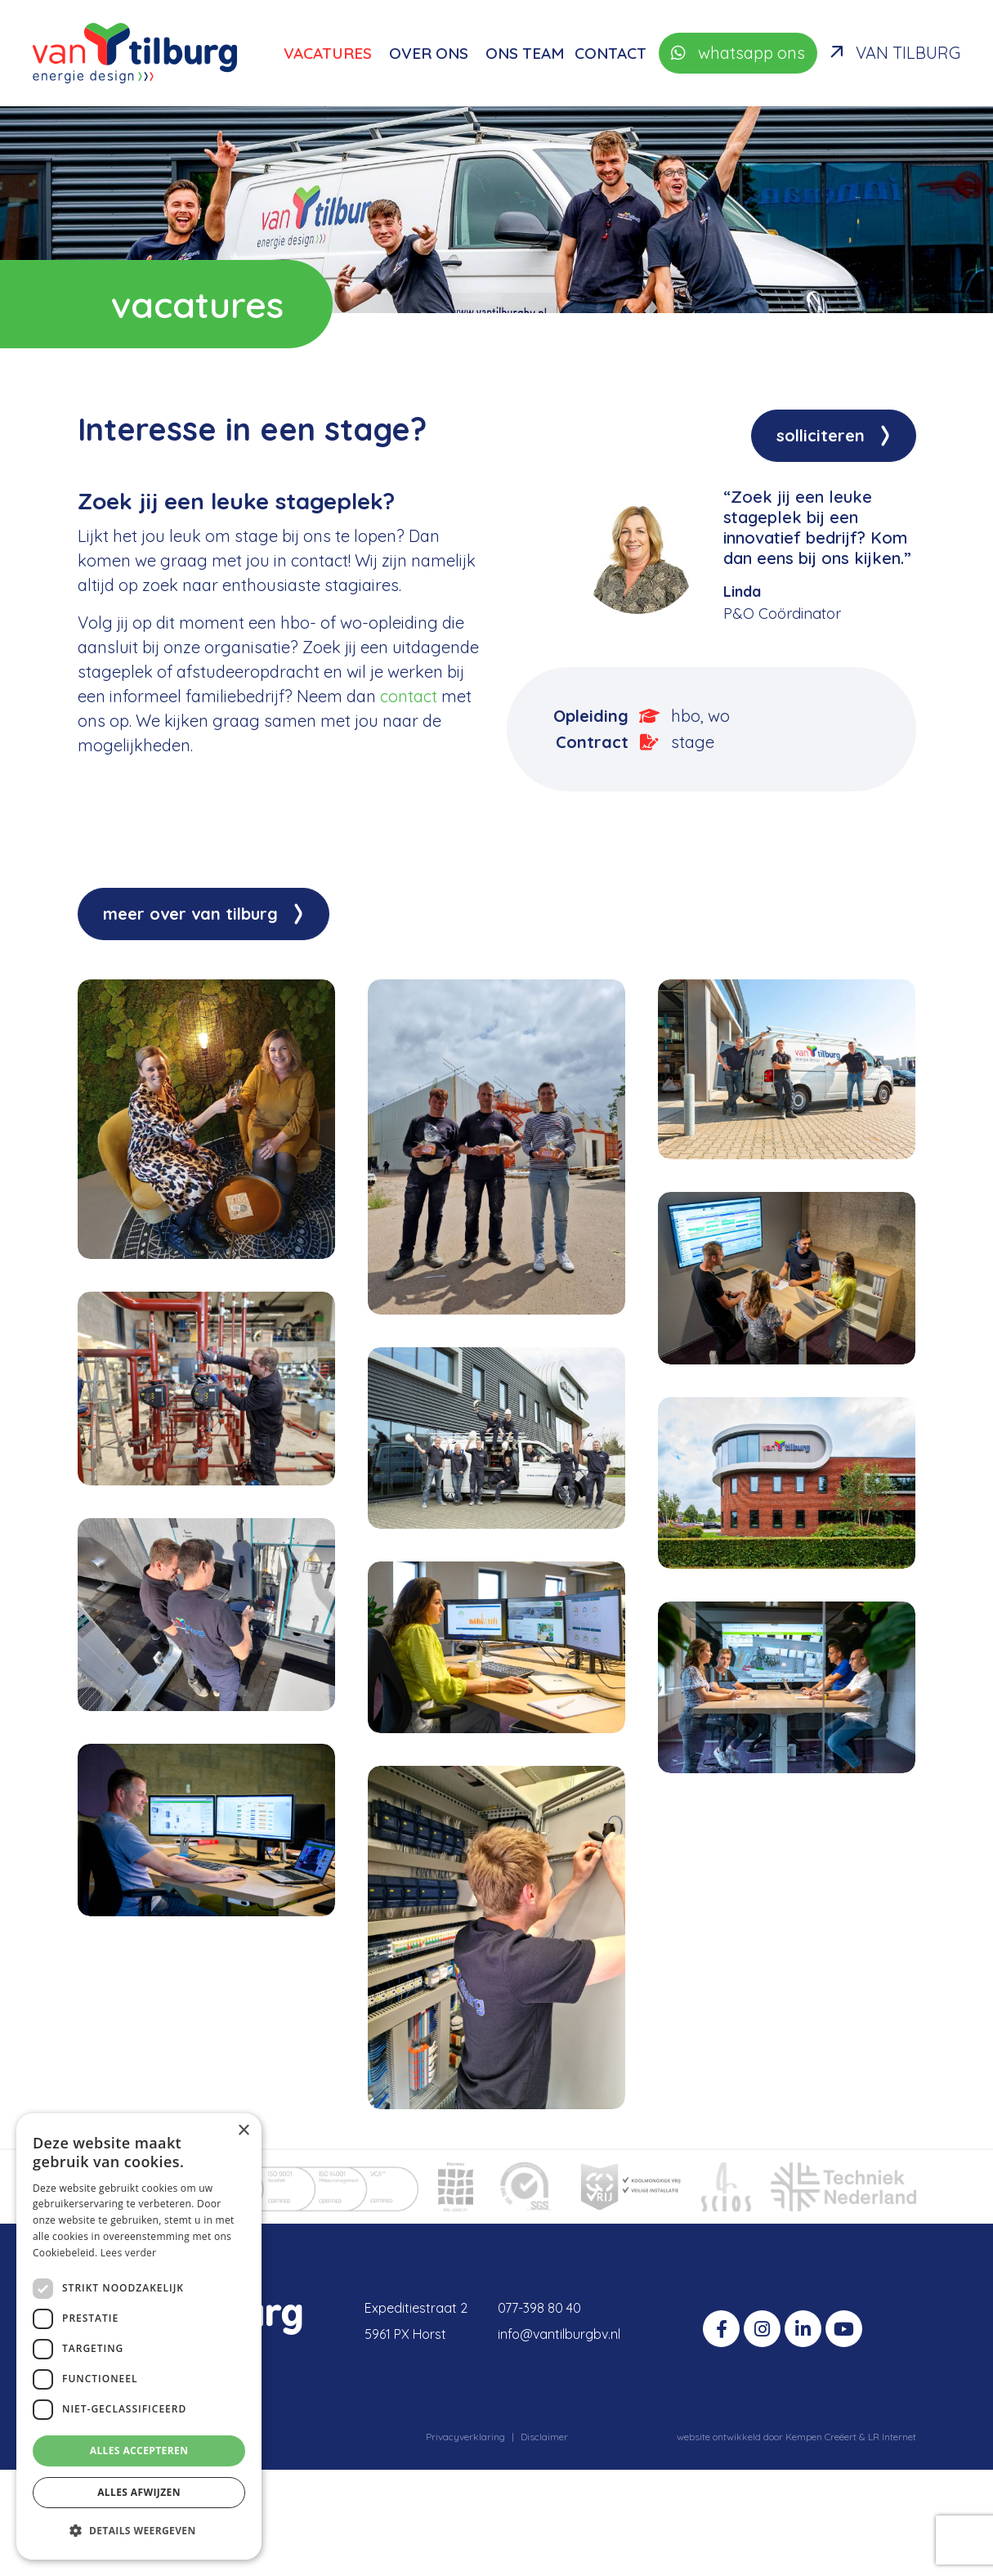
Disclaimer (544, 2436)
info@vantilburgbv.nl (559, 2334)
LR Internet (892, 2436)
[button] (139, 2531)
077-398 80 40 (539, 2308)
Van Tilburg (895, 53)
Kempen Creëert (822, 2436)
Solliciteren (820, 435)
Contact (610, 53)
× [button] (243, 2131)
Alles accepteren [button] (139, 2450)
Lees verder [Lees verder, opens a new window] (129, 2253)
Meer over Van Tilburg (190, 913)
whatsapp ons (738, 53)
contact (408, 696)
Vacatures (328, 53)
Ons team (524, 53)
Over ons (428, 53)
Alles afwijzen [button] (139, 2492)
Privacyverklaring (465, 2436)
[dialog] (139, 2336)
